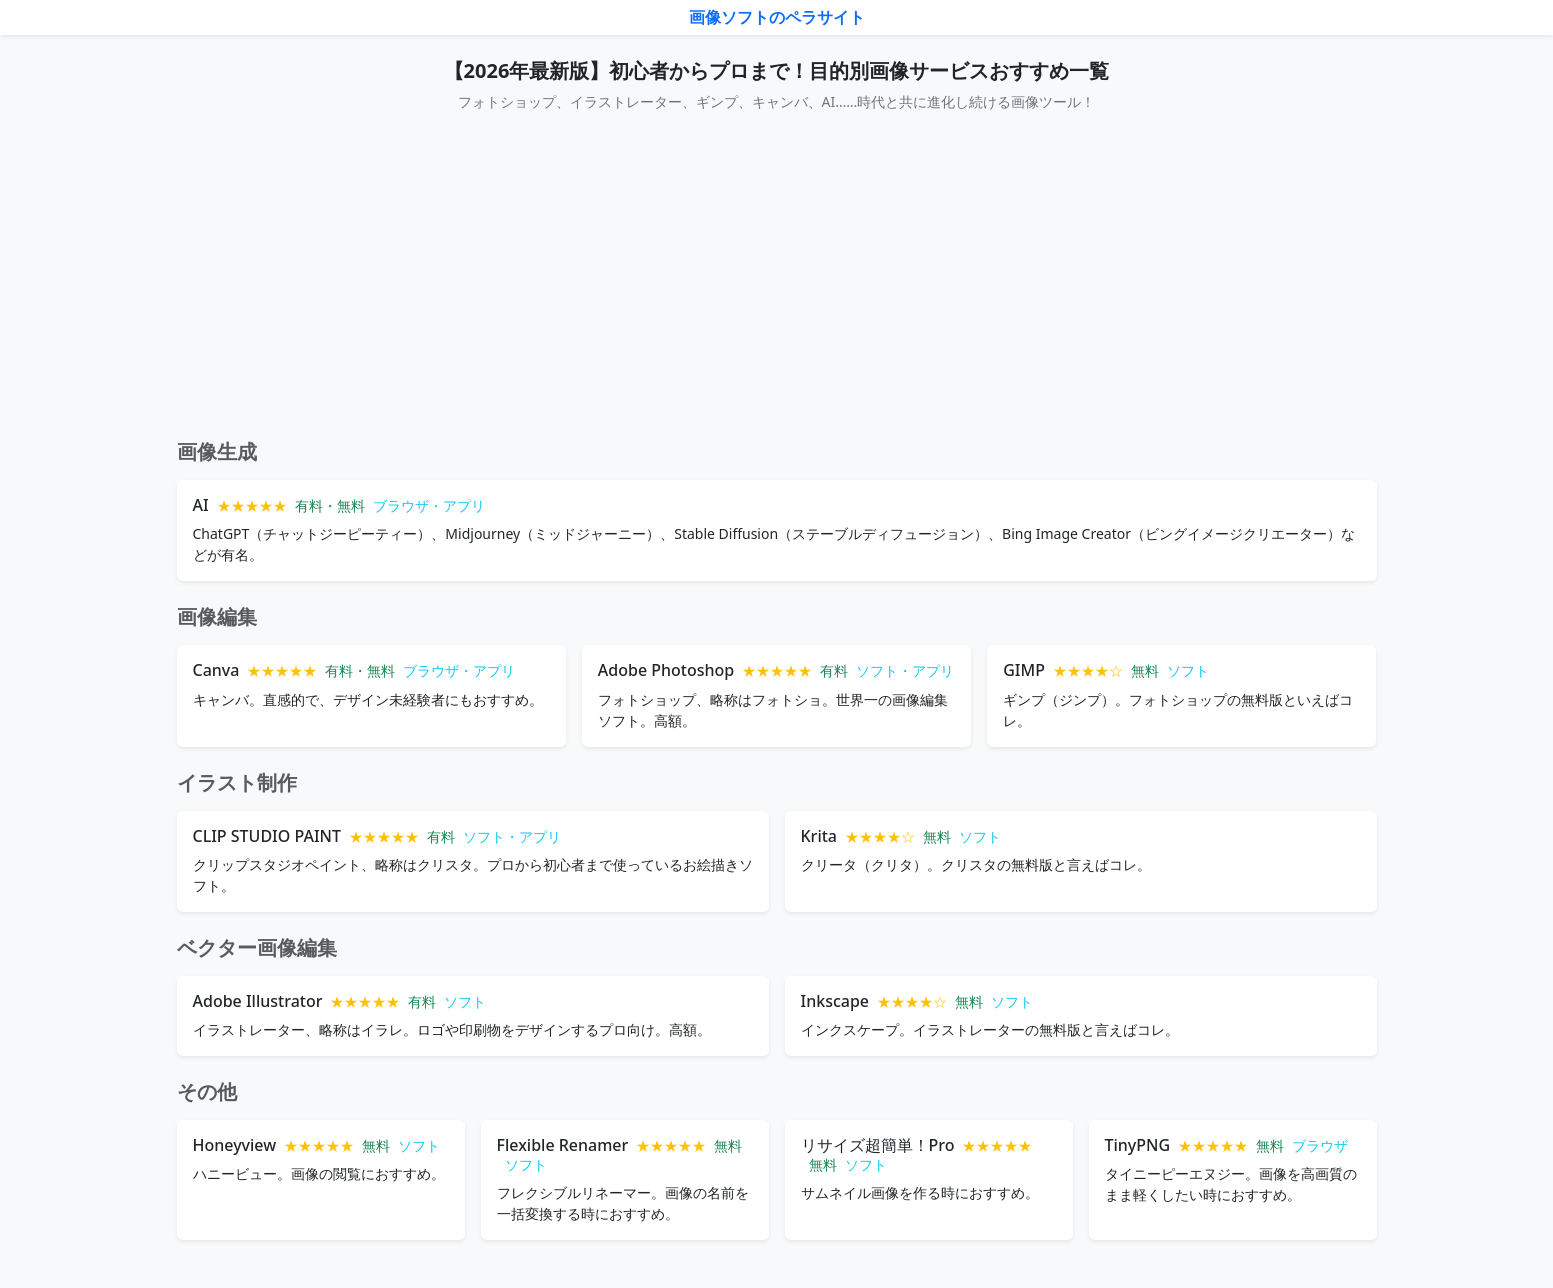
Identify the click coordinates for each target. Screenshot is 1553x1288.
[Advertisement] (777, 276)
